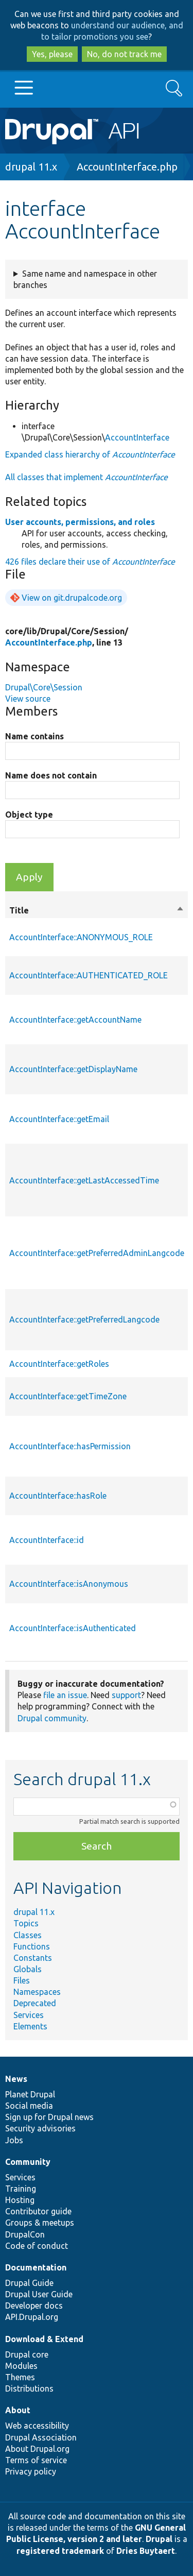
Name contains (34, 736)
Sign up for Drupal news (49, 2117)
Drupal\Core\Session (43, 687)
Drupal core (26, 2354)
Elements (30, 2026)
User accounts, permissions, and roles (80, 522)
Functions (31, 1946)
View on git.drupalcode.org (72, 597)
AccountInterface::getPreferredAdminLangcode (96, 1253)
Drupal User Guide (39, 2294)
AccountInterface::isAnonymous (68, 1583)
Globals (27, 1969)
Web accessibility (37, 2425)
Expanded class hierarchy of (90, 454)
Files (21, 1980)
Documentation (35, 2267)
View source (27, 698)
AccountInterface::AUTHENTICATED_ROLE (88, 975)
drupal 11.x (31, 167)
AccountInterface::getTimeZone (68, 1396)
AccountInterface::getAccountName (75, 1019)
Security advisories (40, 2128)
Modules (21, 2365)
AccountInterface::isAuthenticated (72, 1628)
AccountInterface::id (46, 1540)
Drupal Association (41, 2437)
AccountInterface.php (127, 167)
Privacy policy (30, 2471)
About (17, 2410)
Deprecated (34, 2003)
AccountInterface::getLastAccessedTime (84, 1180)
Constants (32, 1957)
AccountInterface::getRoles (59, 1363)
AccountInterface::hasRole (58, 1495)
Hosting (19, 2200)
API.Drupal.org (31, 2316)
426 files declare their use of (90, 561)
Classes (27, 1935)
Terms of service (36, 2460)
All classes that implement (86, 477)
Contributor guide (38, 2211)
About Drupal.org (37, 2448)
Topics (26, 1923)
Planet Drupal (30, 2094)
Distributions (29, 2388)
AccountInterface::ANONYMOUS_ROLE (81, 937)
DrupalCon (25, 2234)
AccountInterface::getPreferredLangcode (84, 1319)
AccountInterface (137, 437)
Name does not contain (51, 775)
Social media (29, 2105)
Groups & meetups (39, 2222)
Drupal (159, 2539)
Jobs (14, 2140)
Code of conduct (36, 2245)
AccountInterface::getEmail (59, 1119)
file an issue (65, 1695)
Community (27, 2161)
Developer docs (34, 2305)
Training (20, 2188)
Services (28, 2015)
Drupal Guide (29, 2282)
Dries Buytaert (145, 2550)
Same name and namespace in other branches (85, 279)
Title (96, 910)
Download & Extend (44, 2339)
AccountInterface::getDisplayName (73, 1069)
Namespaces (37, 1991)
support (126, 1695)
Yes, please (52, 54)
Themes (20, 2377)
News (16, 2078)
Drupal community (51, 1718)
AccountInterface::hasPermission (70, 1446)
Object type (29, 814)
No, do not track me (124, 54)
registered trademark (60, 2550)
